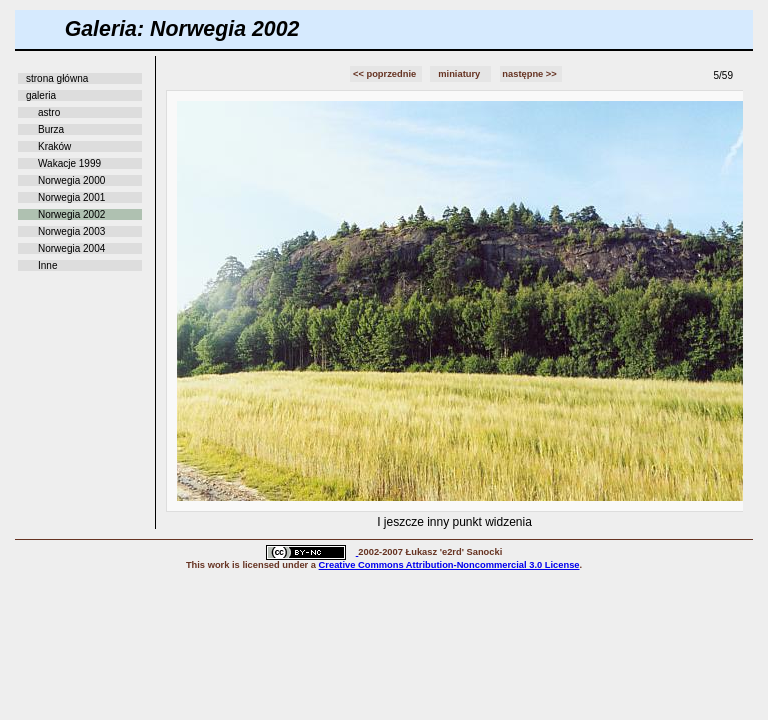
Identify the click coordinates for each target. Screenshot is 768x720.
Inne (47, 265)
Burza (51, 129)
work (219, 565)
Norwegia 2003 (71, 231)
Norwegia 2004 (71, 248)
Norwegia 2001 (71, 197)
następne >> (530, 74)
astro (49, 112)
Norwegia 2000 (71, 180)
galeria (41, 95)
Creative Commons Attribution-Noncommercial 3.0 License (449, 565)
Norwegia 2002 (71, 214)
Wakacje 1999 (69, 163)
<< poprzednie (386, 74)
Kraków (54, 146)
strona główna (57, 78)
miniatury (460, 74)
